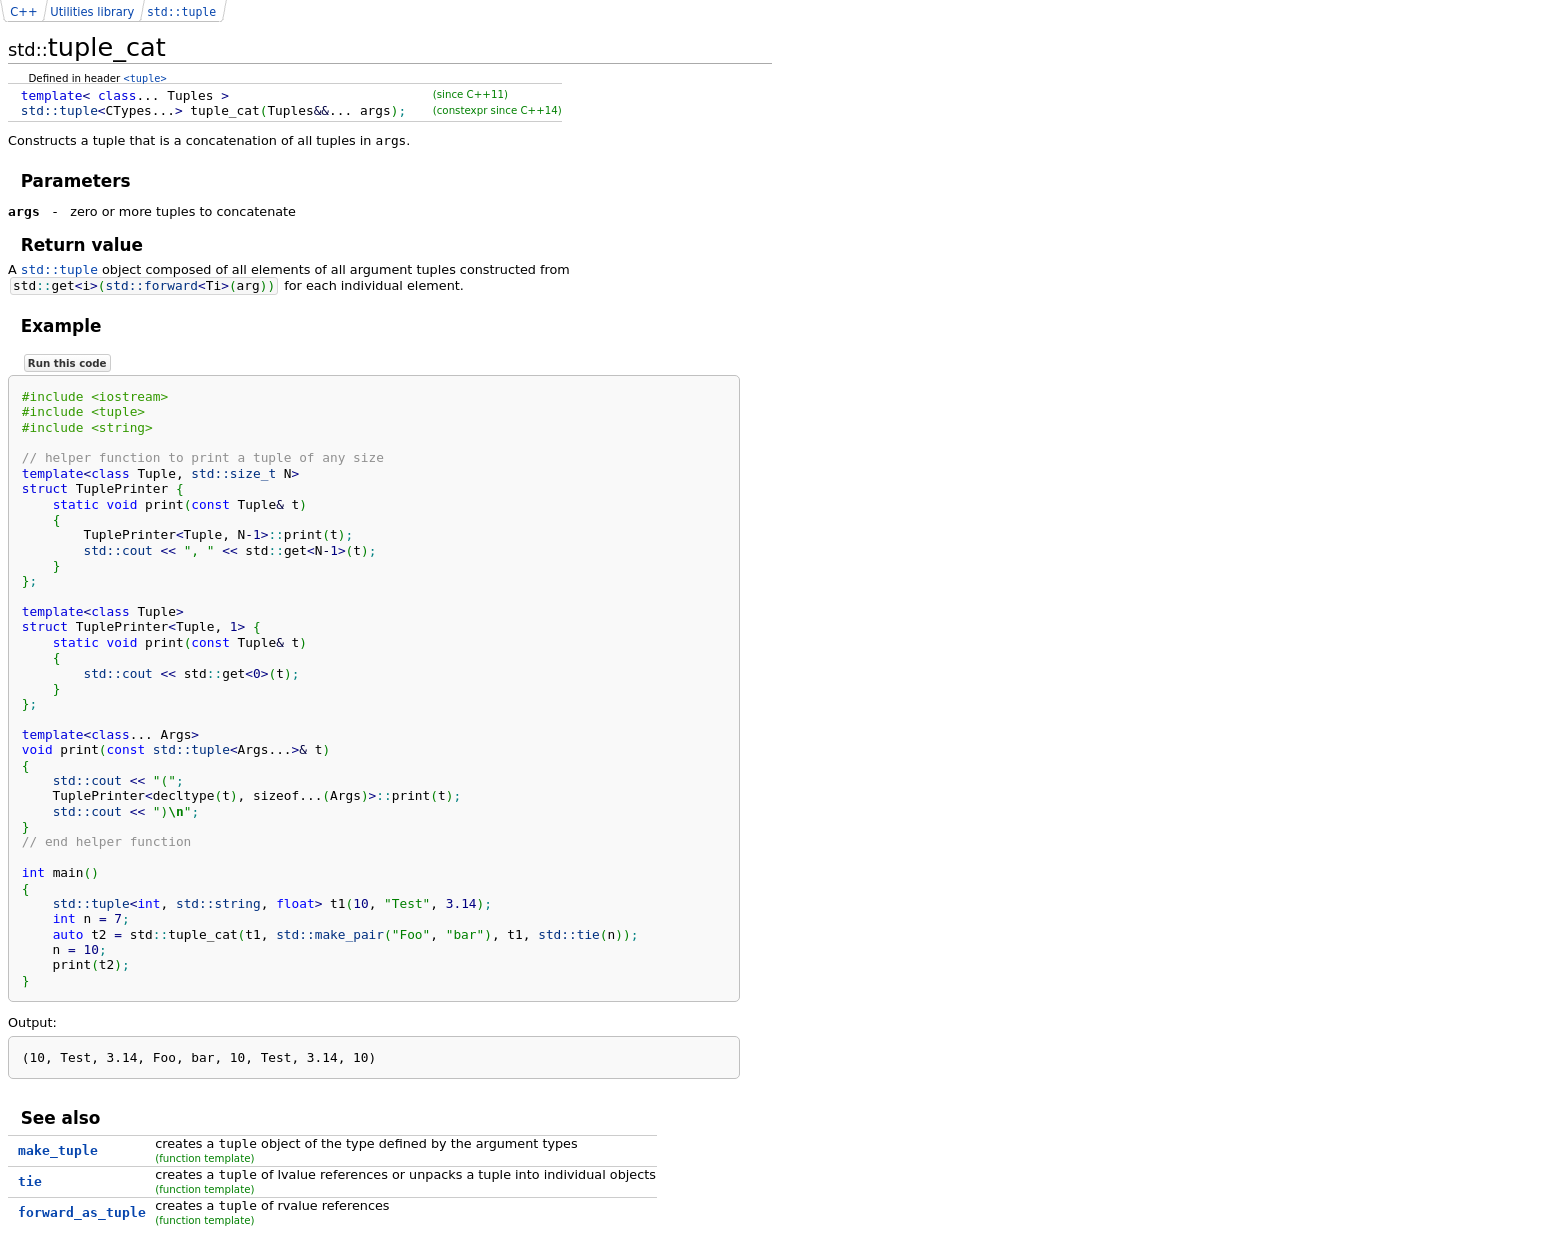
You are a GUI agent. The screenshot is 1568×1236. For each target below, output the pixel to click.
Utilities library (92, 12)
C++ (23, 12)
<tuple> (145, 78)
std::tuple (59, 269)
